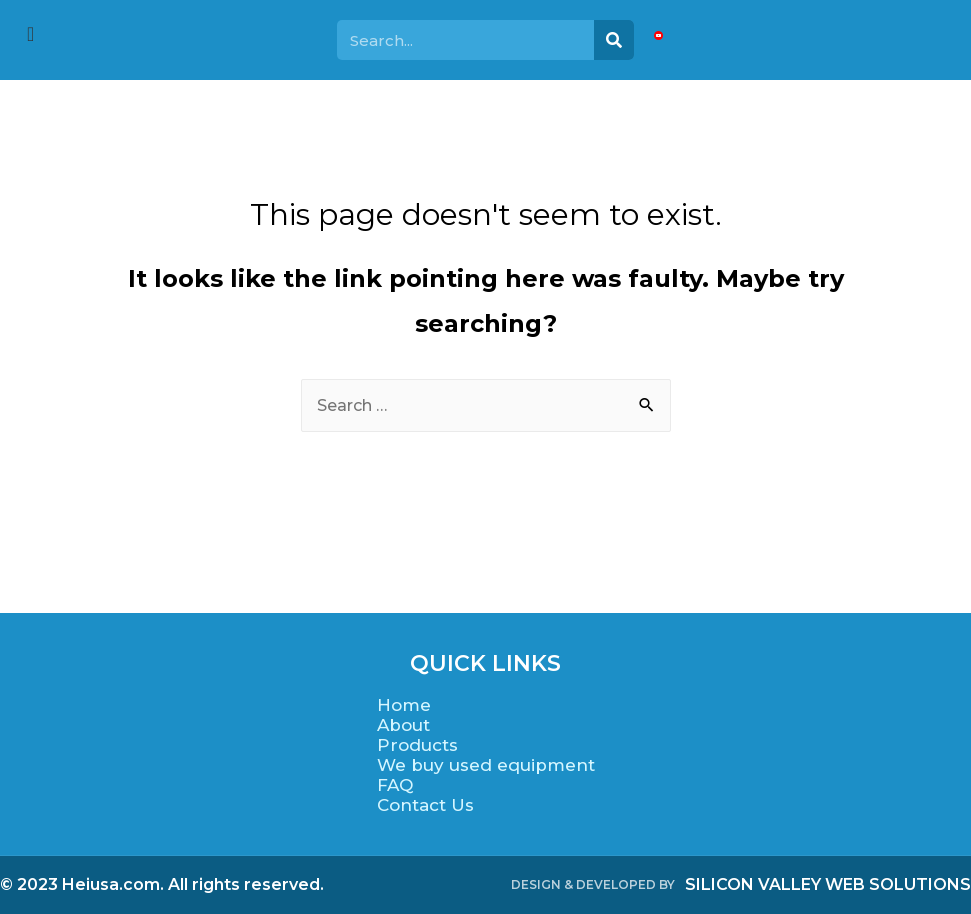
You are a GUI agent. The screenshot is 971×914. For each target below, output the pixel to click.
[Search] (614, 40)
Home (404, 705)
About (403, 725)
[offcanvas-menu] (30, 34)
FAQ (395, 785)
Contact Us (425, 805)
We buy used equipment (486, 765)
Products (417, 745)
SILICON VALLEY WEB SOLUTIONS (828, 884)
